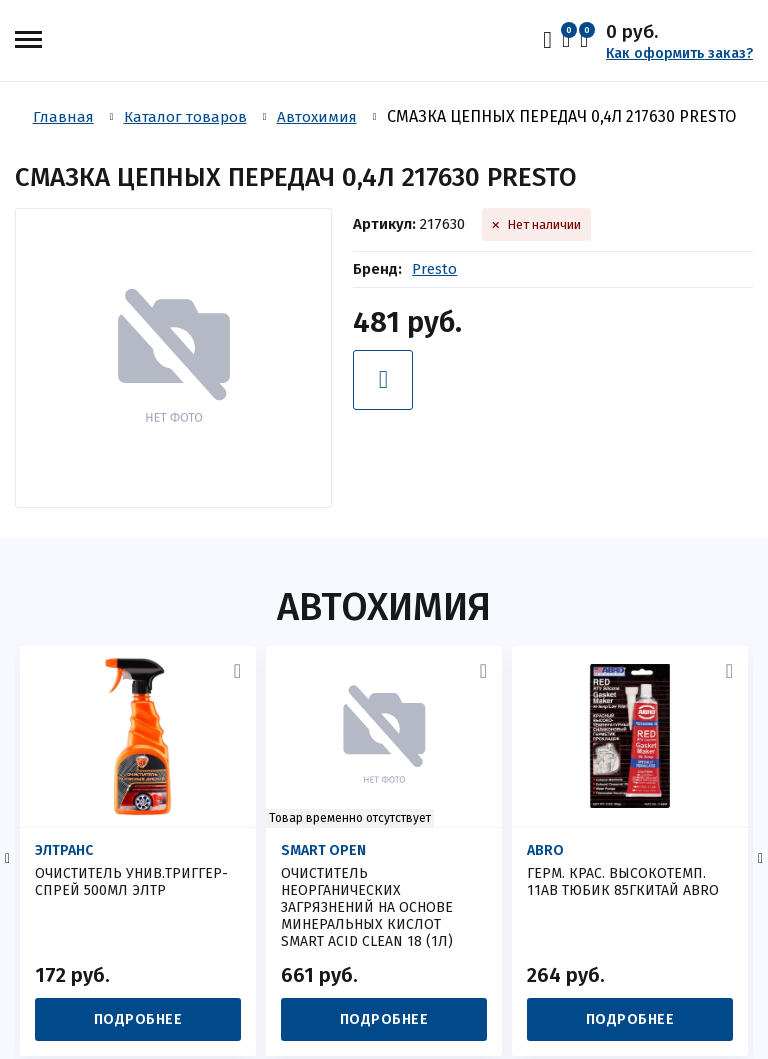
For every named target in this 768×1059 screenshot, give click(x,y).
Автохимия (384, 607)
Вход (552, 40)
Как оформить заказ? (679, 53)
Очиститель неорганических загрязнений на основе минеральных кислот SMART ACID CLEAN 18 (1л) (367, 907)
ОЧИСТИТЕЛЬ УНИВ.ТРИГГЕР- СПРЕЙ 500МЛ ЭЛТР (131, 882)
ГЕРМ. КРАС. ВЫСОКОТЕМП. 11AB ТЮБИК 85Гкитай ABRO (623, 882)
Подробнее (138, 1019)
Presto (434, 269)
